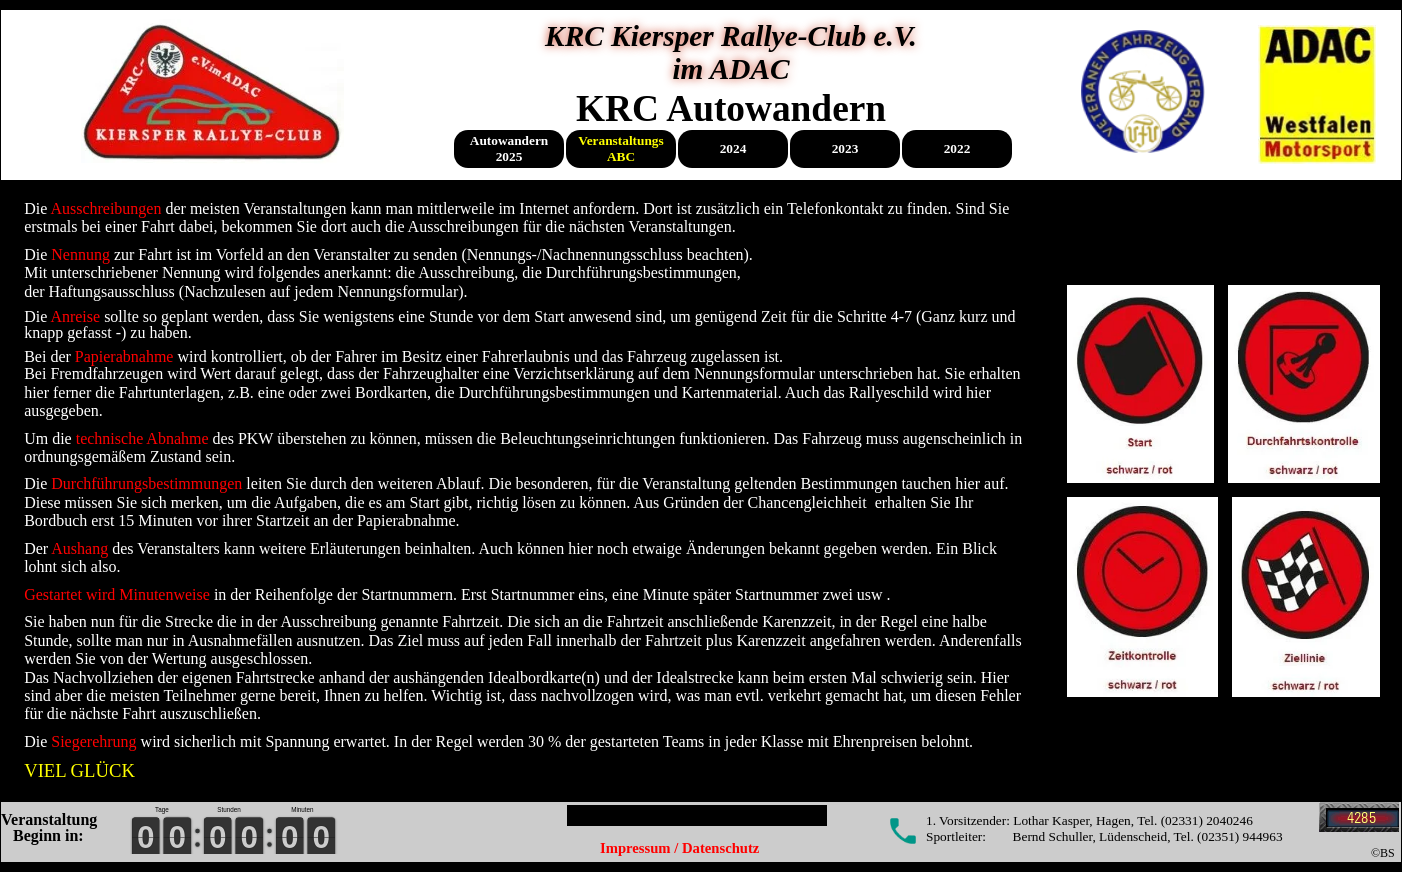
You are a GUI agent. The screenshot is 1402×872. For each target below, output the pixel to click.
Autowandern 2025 (509, 148)
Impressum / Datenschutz (679, 848)
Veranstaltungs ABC (620, 148)
